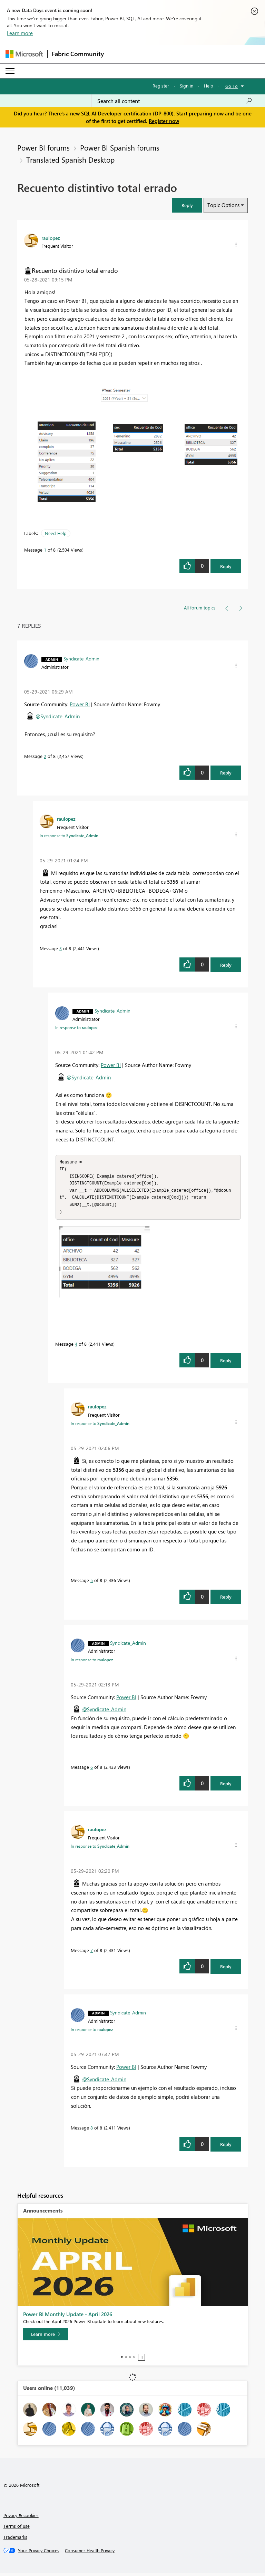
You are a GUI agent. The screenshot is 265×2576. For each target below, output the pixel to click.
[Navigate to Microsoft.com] (24, 54)
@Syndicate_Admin (58, 716)
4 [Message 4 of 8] (76, 1346)
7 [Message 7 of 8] (91, 1953)
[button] (187, 205)
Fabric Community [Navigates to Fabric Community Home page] (78, 54)
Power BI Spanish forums (119, 147)
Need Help (56, 533)
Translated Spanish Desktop (70, 159)
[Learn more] (45, 2337)
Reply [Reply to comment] (226, 773)
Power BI (80, 704)
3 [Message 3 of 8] (60, 948)
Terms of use (16, 2529)
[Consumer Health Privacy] (90, 2553)
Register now (164, 120)
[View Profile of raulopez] (50, 237)
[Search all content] (174, 100)
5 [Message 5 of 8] (91, 1583)
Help (208, 86)
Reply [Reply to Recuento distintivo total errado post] (226, 566)
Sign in (186, 86)
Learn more (20, 33)
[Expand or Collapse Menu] (10, 71)
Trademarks (15, 2540)
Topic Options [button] (223, 205)
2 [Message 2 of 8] (45, 756)
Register (161, 86)
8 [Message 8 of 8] (91, 2130)
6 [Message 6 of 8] (91, 1770)
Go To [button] (231, 86)
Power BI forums (43, 147)
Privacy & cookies (21, 2518)
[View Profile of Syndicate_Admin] (81, 658)
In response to (69, 835)
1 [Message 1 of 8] (45, 550)
